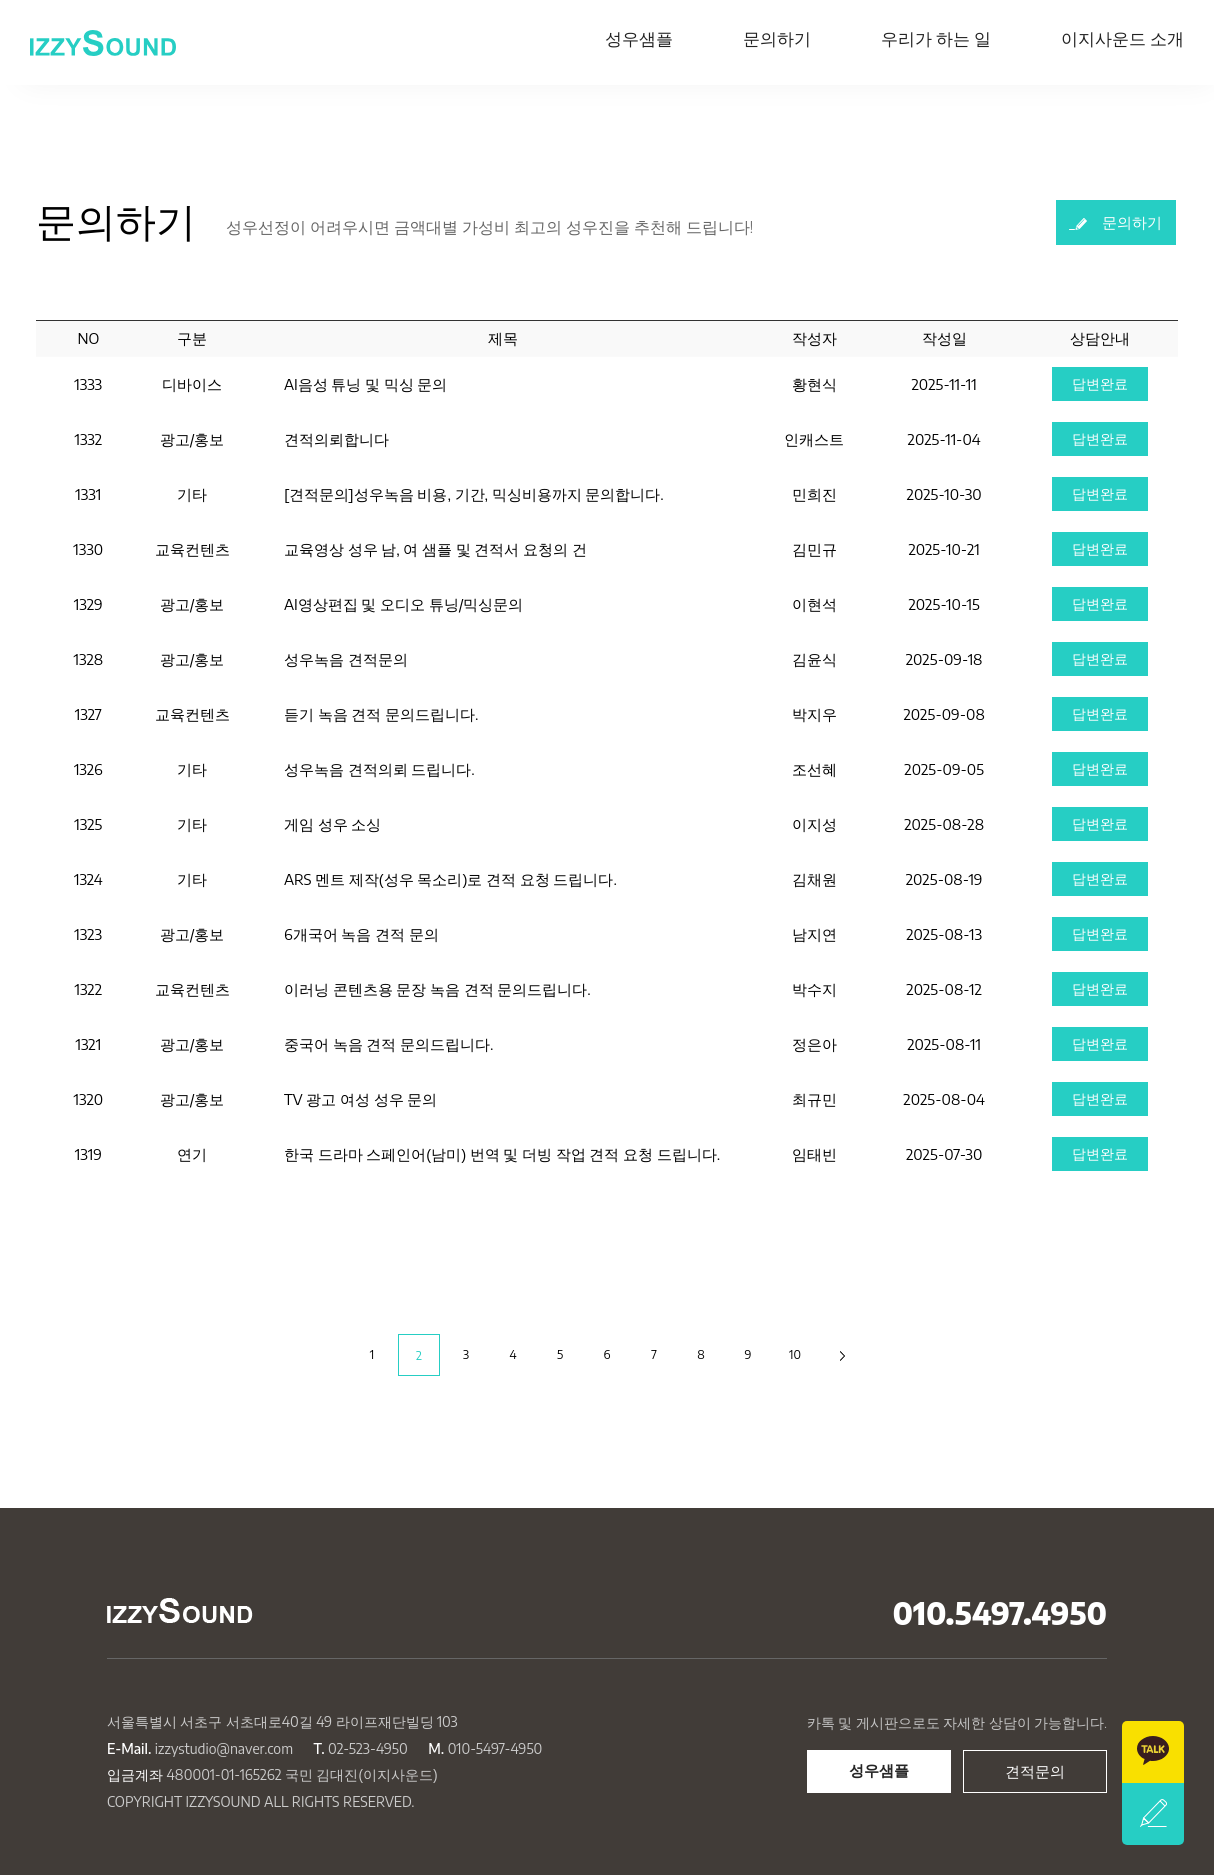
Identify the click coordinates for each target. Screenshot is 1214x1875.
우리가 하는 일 (936, 38)
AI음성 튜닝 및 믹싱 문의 (366, 384)
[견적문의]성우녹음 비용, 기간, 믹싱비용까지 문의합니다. (474, 494)
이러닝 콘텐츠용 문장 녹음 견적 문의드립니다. (437, 989)
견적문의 (1035, 1771)
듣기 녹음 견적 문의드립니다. (381, 714)
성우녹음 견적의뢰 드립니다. (379, 769)
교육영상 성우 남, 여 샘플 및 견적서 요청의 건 (435, 549)
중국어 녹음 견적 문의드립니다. (388, 1044)
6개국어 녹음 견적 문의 (361, 934)
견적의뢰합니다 (336, 439)
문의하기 (777, 38)
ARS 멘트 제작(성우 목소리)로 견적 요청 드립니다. (450, 879)
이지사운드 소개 (1122, 38)
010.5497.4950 (999, 1613)
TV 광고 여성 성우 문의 (360, 1099)
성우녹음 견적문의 (346, 659)
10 (795, 1354)
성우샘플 (639, 38)
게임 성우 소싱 (332, 824)
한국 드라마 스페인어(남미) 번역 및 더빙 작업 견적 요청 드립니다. (502, 1154)
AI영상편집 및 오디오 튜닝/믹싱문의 (404, 604)
